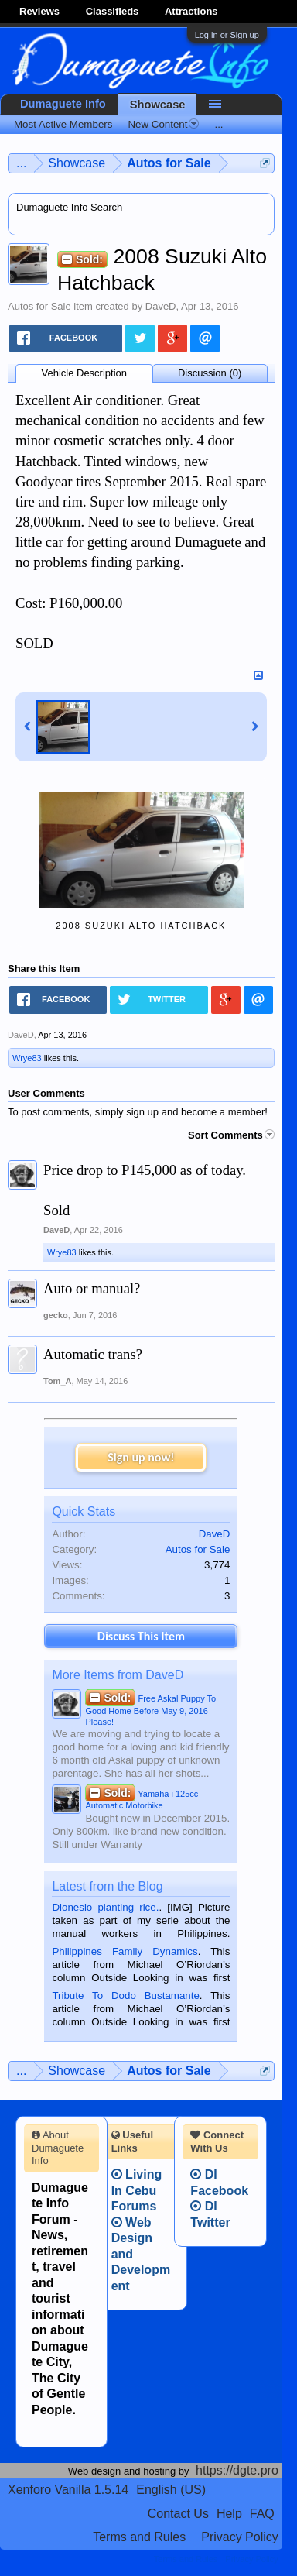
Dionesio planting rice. (105, 1907)
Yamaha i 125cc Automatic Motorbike (141, 1798)
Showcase (158, 104)
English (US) (171, 2489)
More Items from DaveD (117, 1674)
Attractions (191, 11)
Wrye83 (27, 1058)
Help (229, 2513)
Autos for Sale (39, 306)
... (218, 124)
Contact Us (178, 2513)
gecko (55, 1315)
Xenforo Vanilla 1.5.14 (68, 2489)
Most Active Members (63, 124)
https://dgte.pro (237, 2470)
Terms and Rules (139, 2536)
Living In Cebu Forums (136, 2190)
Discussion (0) (209, 373)
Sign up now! (141, 1457)
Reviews (39, 11)
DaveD (160, 306)
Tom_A (57, 1381)
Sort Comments (231, 1135)
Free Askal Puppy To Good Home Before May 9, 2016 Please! (150, 1708)
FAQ (262, 2513)
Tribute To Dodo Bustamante (125, 1995)
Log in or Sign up (227, 34)
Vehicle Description (84, 373)
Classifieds (112, 11)
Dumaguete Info (63, 104)
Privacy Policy (239, 2536)
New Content (163, 124)
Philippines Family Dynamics (124, 1951)
